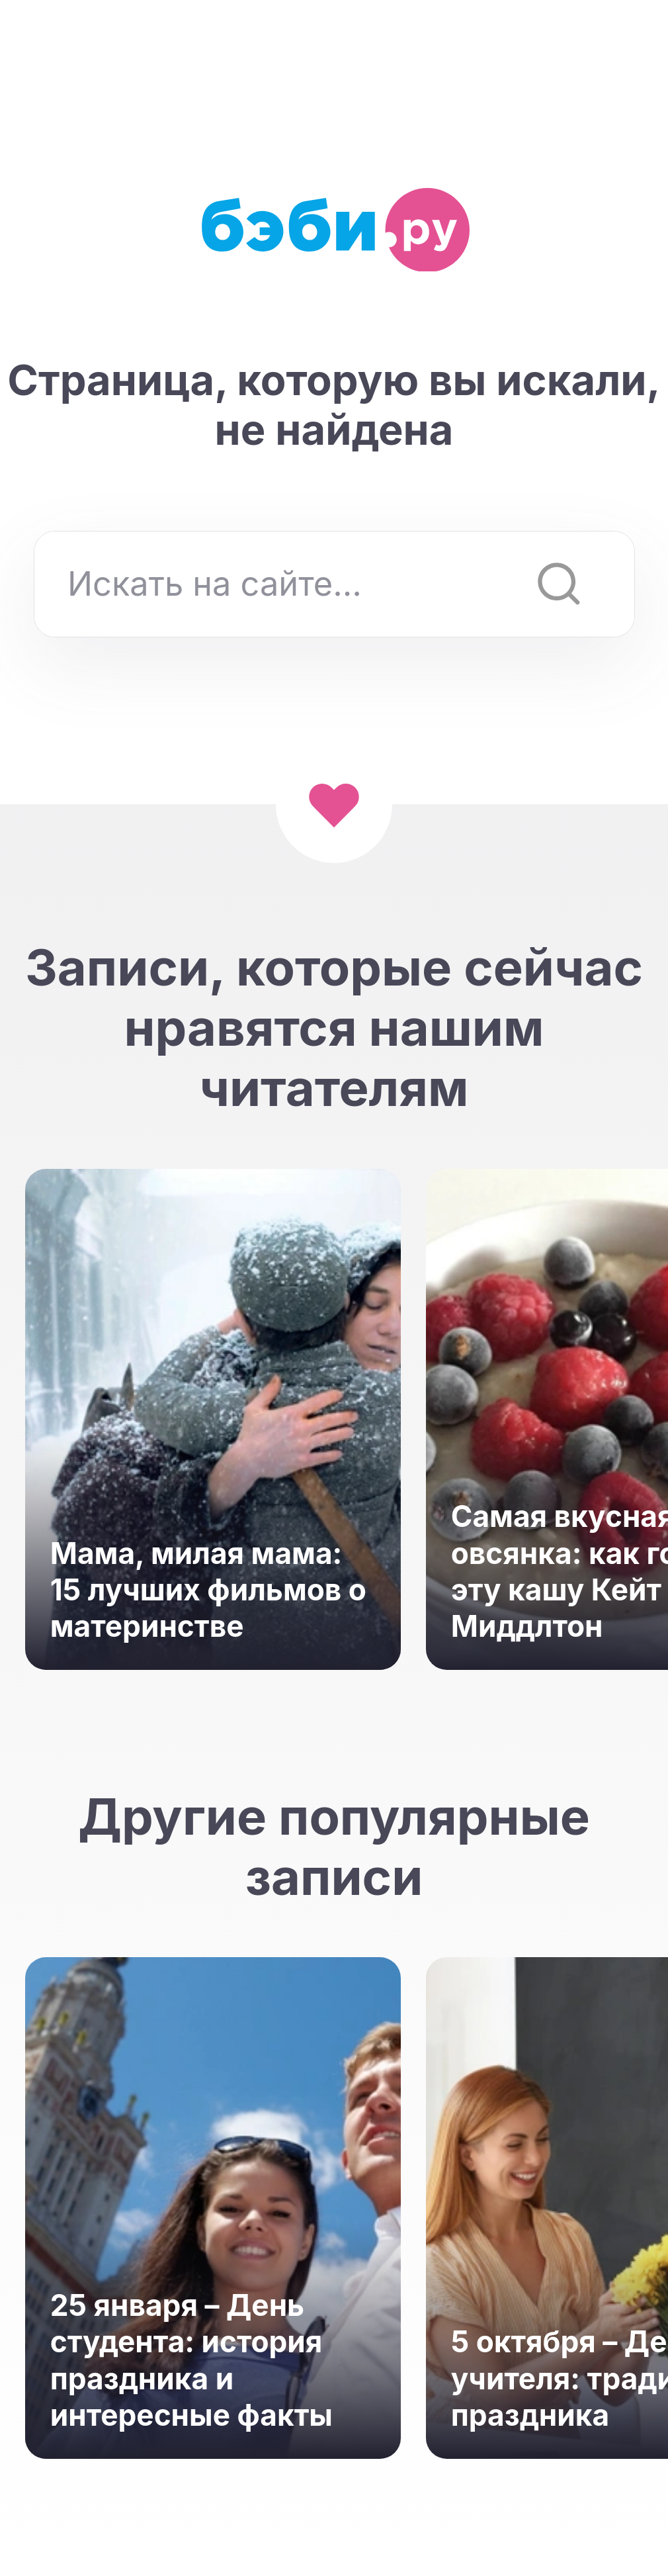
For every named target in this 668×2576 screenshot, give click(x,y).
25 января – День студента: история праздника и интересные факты (191, 2360)
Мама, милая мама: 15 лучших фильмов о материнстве (208, 1590)
